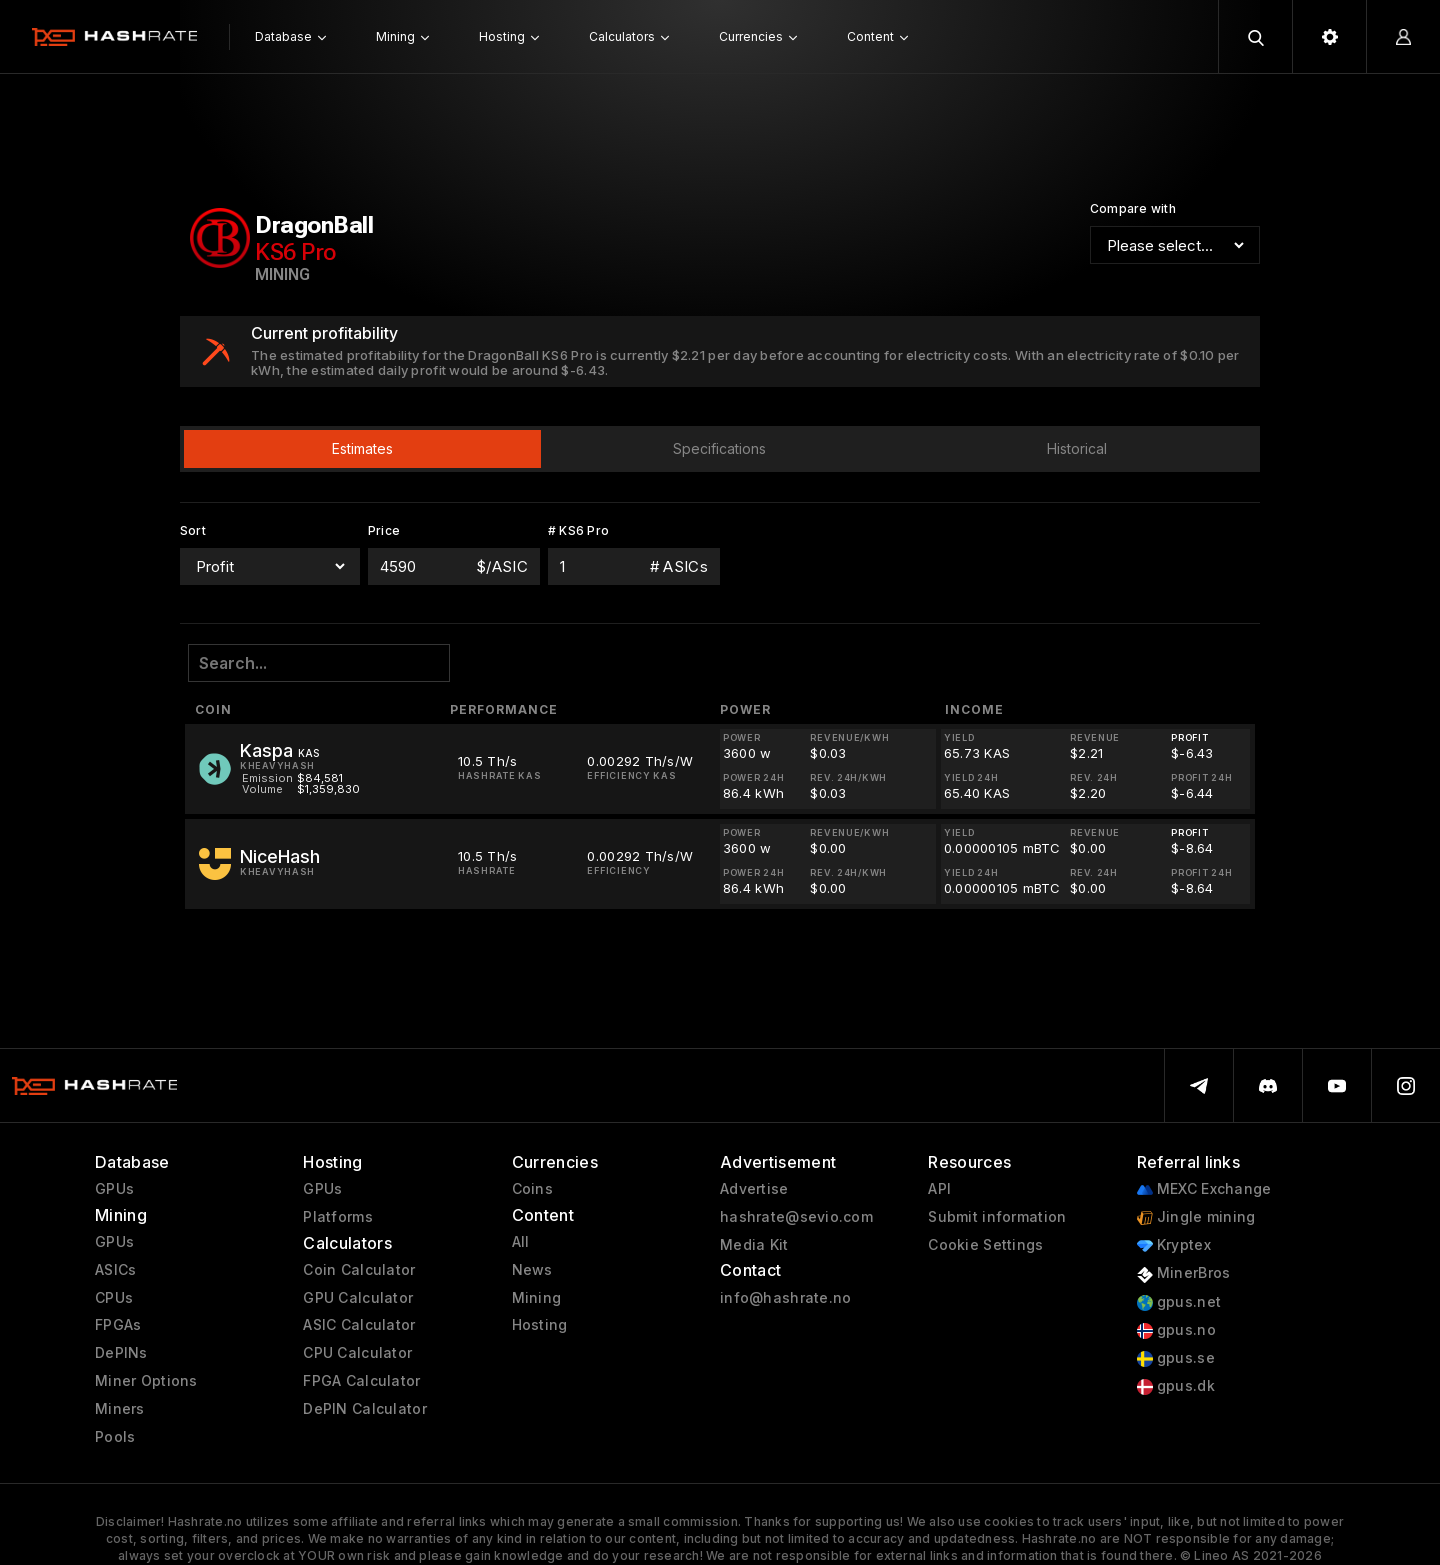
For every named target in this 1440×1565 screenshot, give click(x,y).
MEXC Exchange (1204, 1189)
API (939, 1189)
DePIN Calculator (364, 1409)
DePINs (121, 1353)
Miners (120, 1409)
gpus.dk (1176, 1386)
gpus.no (1176, 1330)
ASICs (115, 1270)
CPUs (114, 1298)
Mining (537, 1298)
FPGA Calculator (361, 1381)
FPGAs (118, 1325)
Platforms (338, 1217)
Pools (115, 1437)
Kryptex (1174, 1245)
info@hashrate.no (785, 1298)
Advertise (754, 1189)
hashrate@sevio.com (796, 1217)
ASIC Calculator (359, 1325)
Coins (532, 1189)
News (532, 1270)
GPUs (114, 1189)
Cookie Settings (985, 1245)
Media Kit (754, 1245)
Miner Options (146, 1381)
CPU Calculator (357, 1353)
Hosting (540, 1325)
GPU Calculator (358, 1298)
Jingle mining (1196, 1217)
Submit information (997, 1217)
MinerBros (1184, 1273)
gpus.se (1176, 1358)
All (521, 1242)
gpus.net (1179, 1302)
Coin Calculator (359, 1270)
